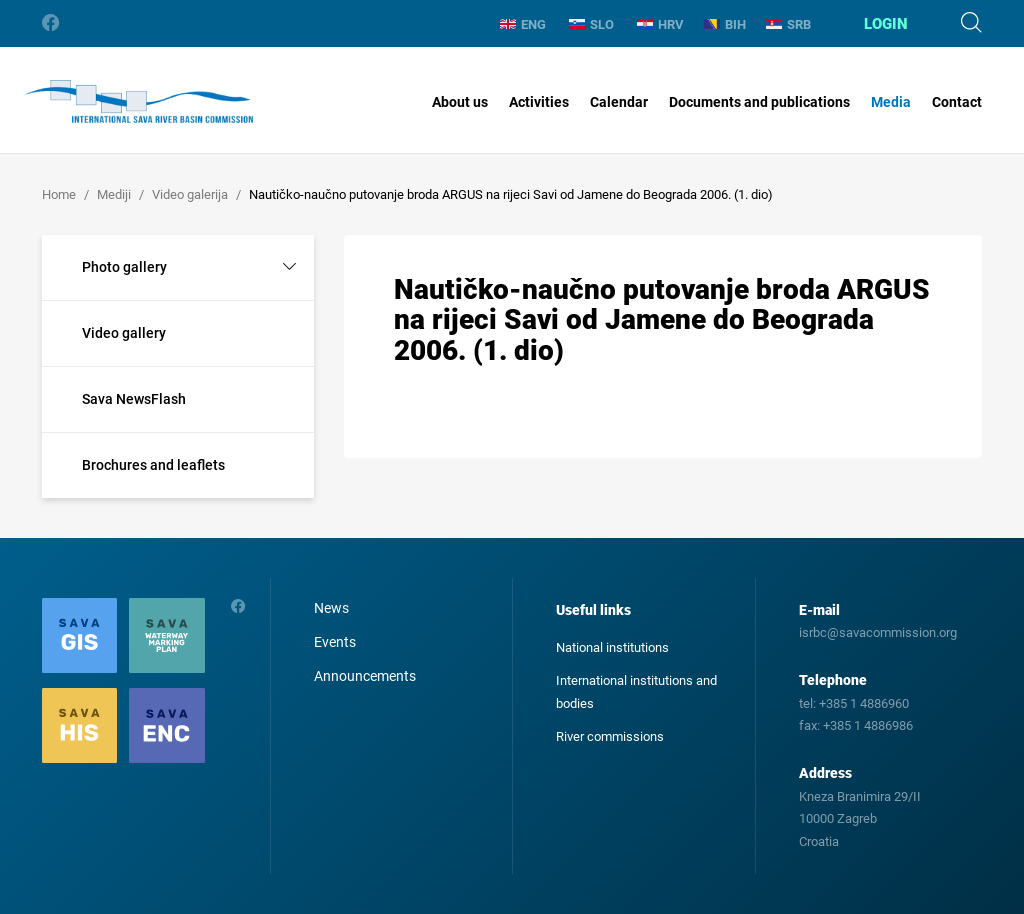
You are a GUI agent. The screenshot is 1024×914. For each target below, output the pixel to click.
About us (460, 102)
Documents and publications (759, 102)
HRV (660, 24)
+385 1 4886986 (868, 725)
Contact (957, 102)
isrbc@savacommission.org (878, 632)
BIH (725, 24)
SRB (788, 24)
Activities (539, 102)
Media (891, 102)
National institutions (612, 647)
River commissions (610, 736)
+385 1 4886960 (864, 703)
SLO (591, 24)
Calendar (619, 102)
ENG (523, 24)
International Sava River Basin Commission (138, 102)
